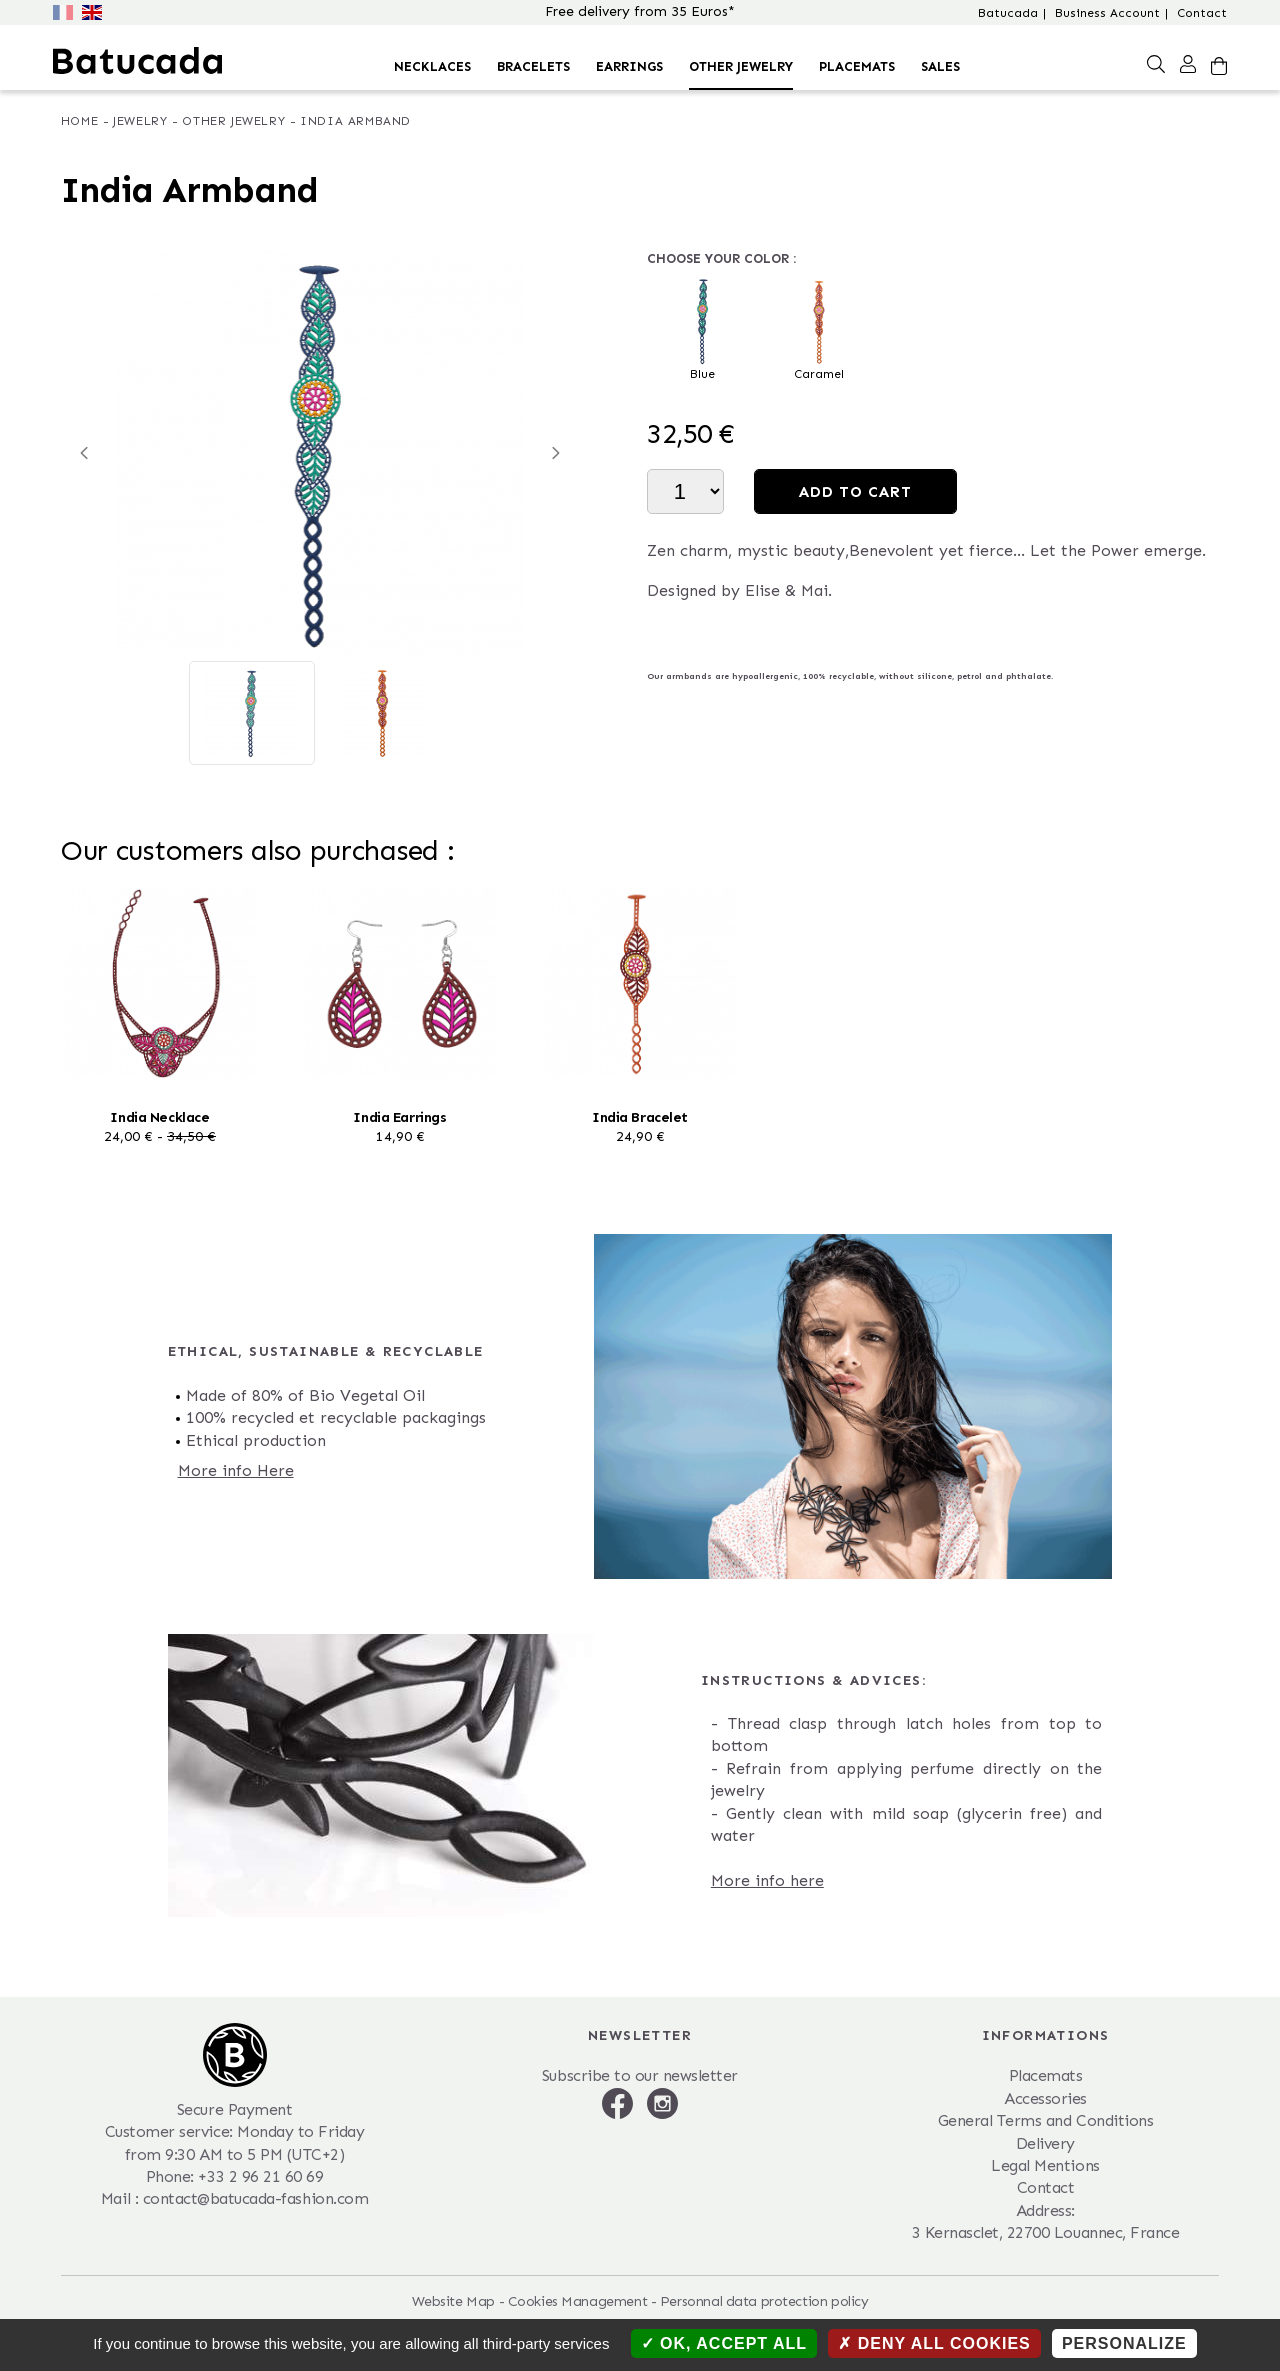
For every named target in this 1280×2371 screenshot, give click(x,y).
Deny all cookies (934, 2343)
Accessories (1045, 2098)
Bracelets (533, 66)
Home (79, 121)
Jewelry (140, 121)
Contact (1202, 13)
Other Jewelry (741, 66)
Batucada (1008, 13)
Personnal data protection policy (764, 2301)
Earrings (629, 66)
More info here (767, 1880)
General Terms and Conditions (1046, 2120)
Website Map (453, 2301)
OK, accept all (724, 2343)
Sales (940, 66)
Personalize (1124, 2343)
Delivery (1045, 2143)
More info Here (236, 1470)
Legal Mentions (1045, 2165)
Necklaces (432, 66)
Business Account (1107, 13)
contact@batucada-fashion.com (256, 2198)
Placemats (857, 66)
